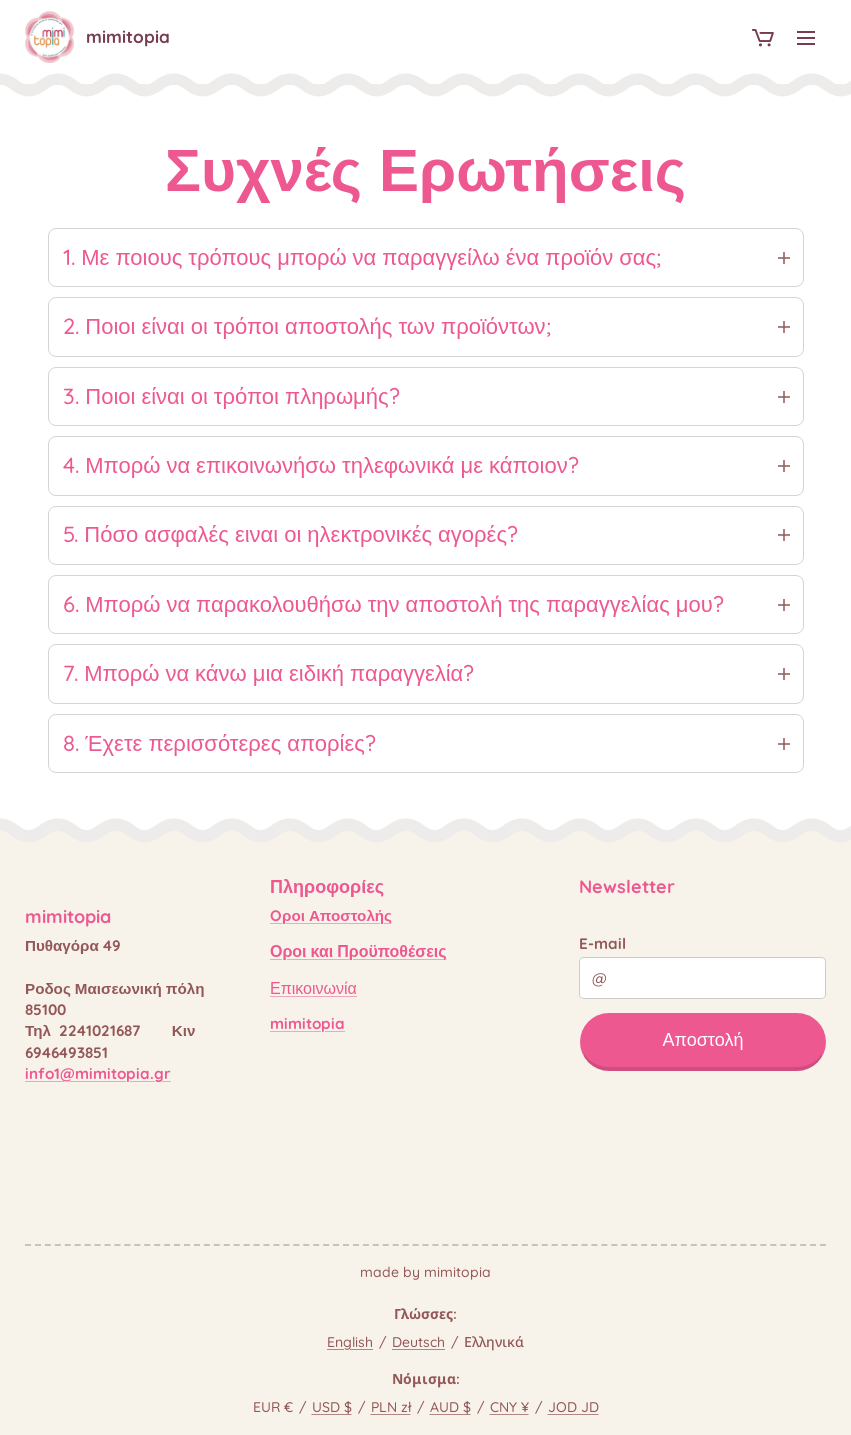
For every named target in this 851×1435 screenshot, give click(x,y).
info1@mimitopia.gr (98, 1073)
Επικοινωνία (313, 988)
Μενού (806, 38)
